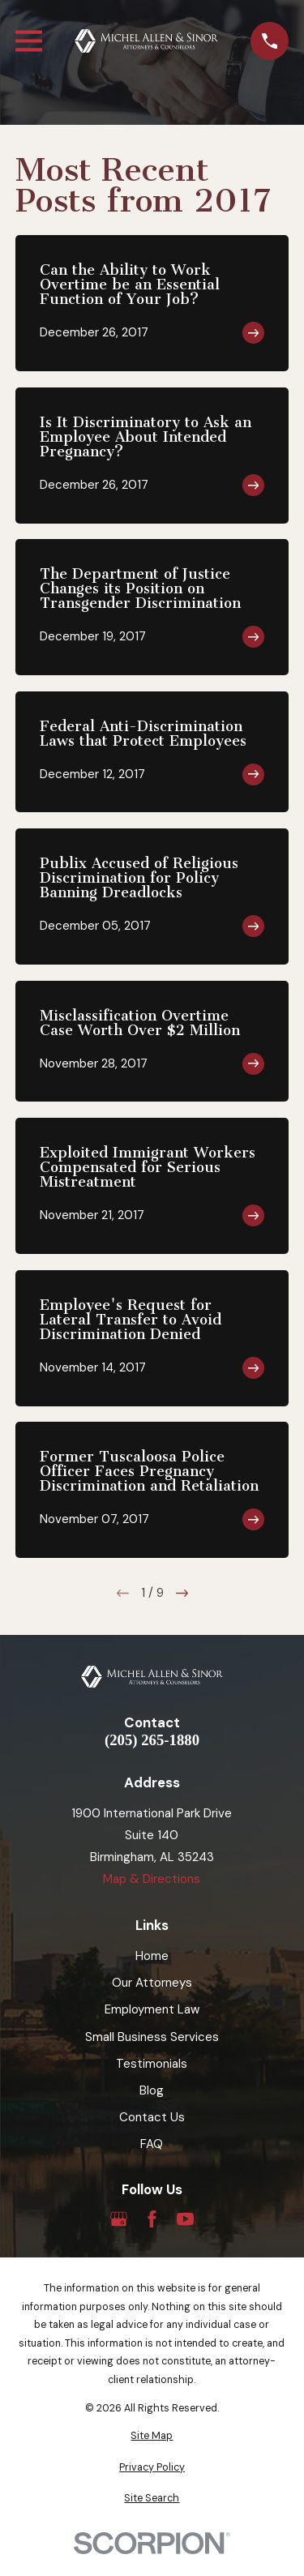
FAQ (151, 2144)
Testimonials (151, 2064)
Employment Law (152, 2009)
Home (152, 1956)
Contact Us (152, 2117)
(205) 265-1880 (152, 1740)
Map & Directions (151, 1879)
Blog (151, 2090)
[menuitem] (152, 2436)
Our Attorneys (152, 1983)
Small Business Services (152, 2037)
